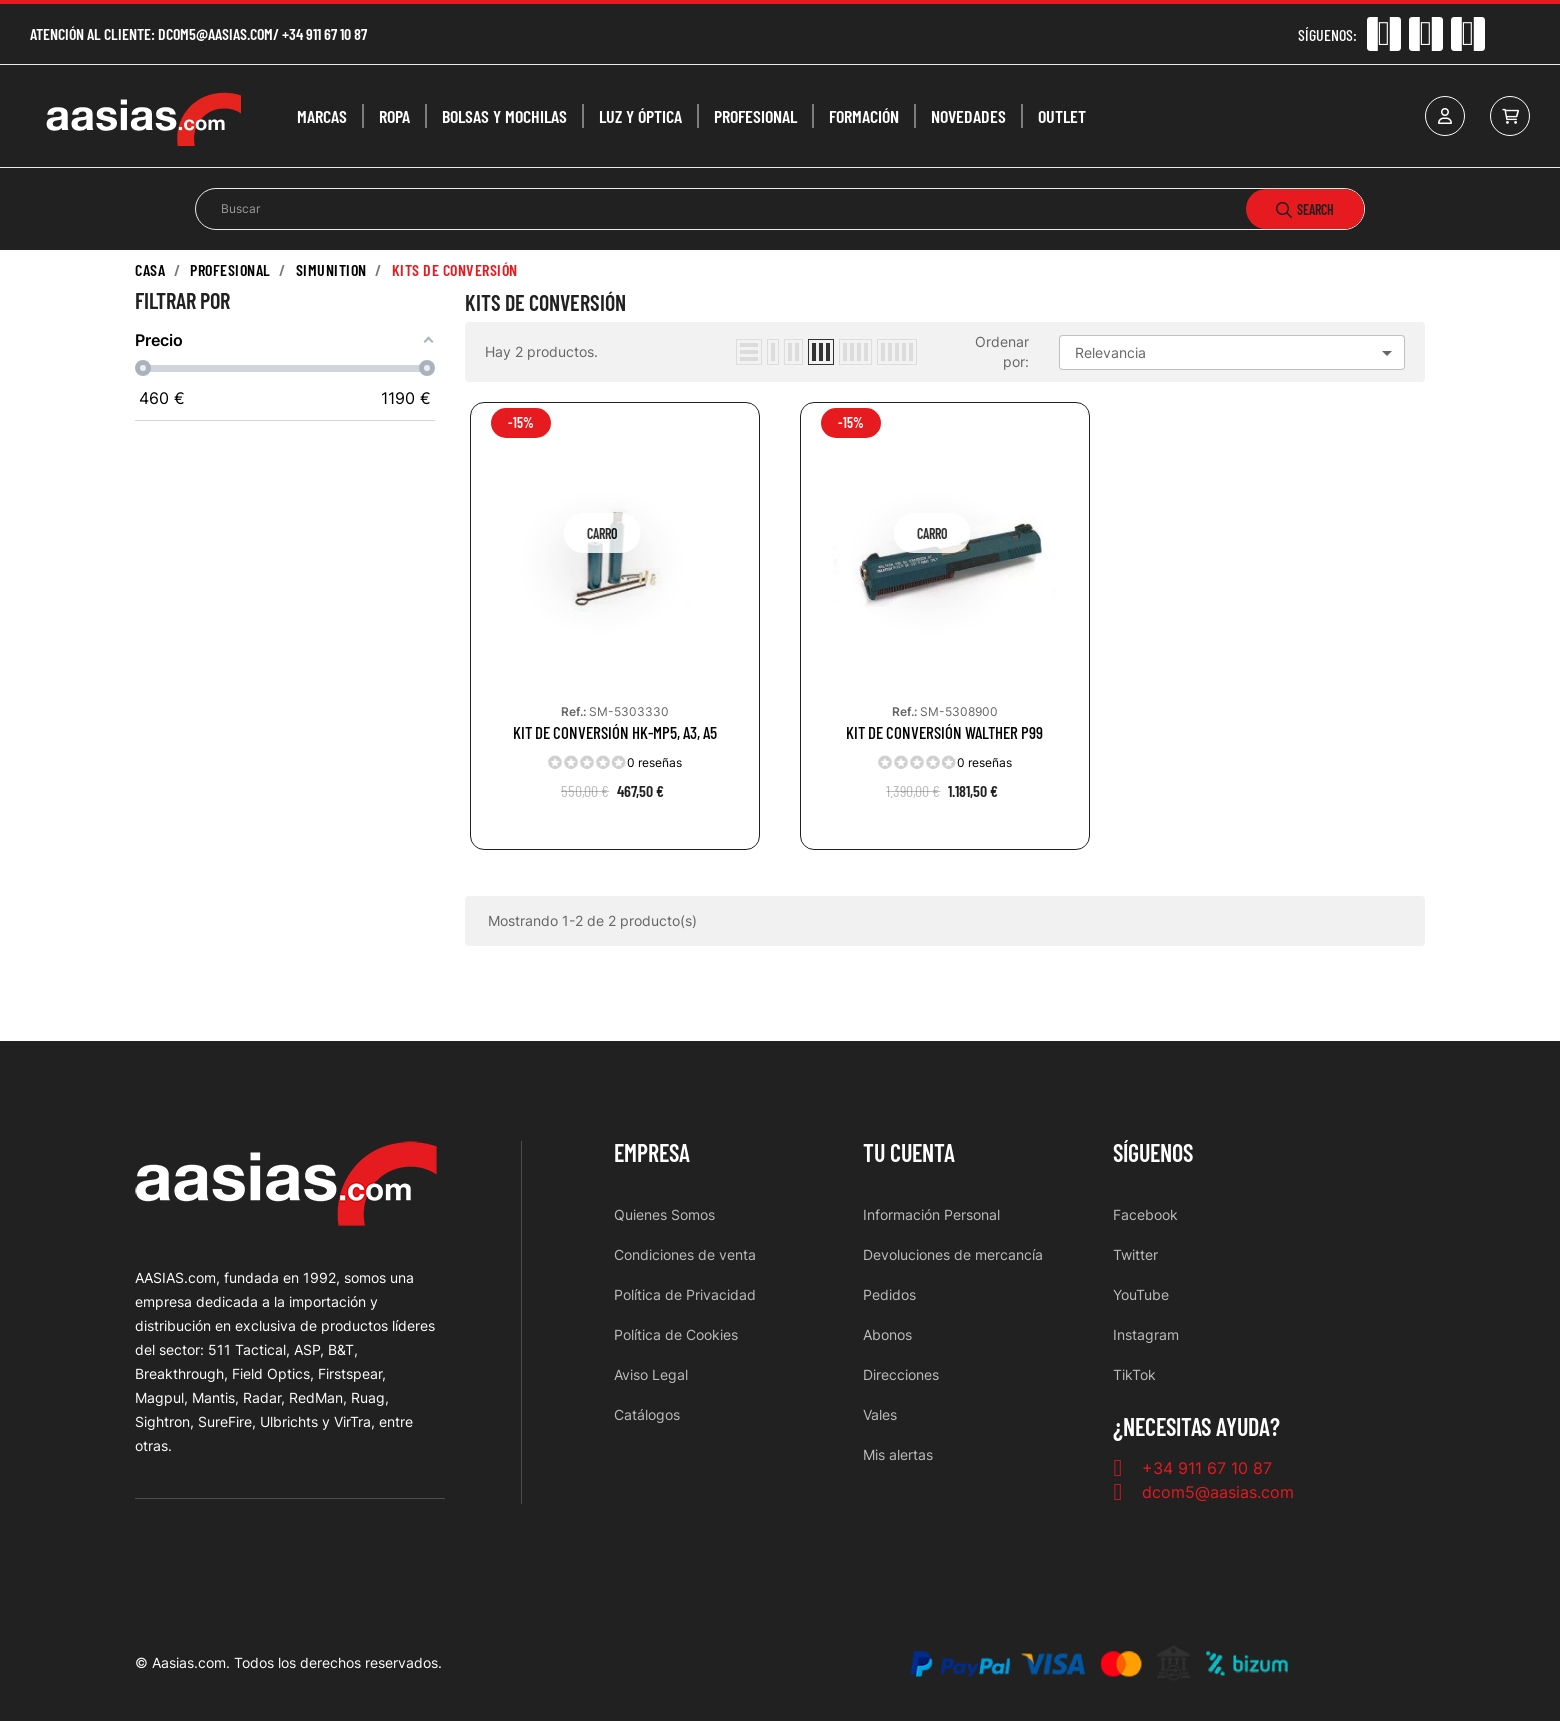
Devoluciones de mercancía (953, 1254)
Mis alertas (898, 1454)
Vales (880, 1414)
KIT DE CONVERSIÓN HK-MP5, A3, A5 (615, 732)
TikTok (1134, 1374)
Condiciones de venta (685, 1254)
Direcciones (901, 1374)
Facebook (1145, 1214)
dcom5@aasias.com (215, 33)
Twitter (1135, 1254)
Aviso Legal (651, 1374)
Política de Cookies (676, 1334)
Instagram (1146, 1334)
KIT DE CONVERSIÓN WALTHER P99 (944, 732)
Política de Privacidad (685, 1294)
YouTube (1141, 1294)
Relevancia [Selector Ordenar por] (1237, 353)
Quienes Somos (664, 1214)
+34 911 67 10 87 (324, 33)
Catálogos (647, 1414)
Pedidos (889, 1294)
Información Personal (931, 1214)
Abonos (887, 1334)
